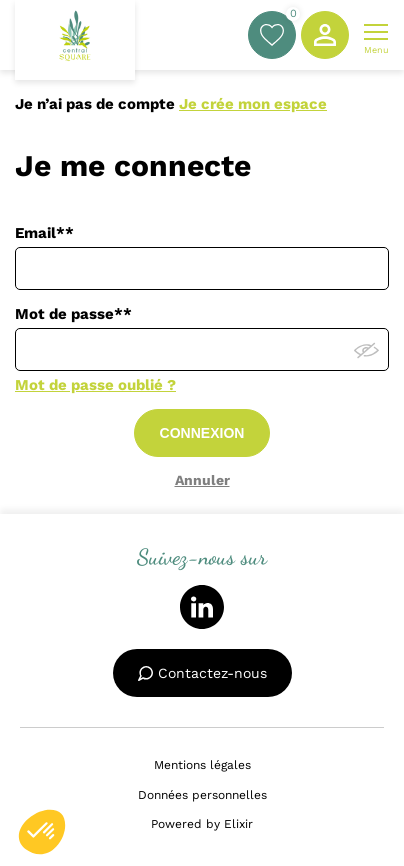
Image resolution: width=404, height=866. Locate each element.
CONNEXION (202, 433)
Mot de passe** (73, 314)
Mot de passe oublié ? (95, 385)
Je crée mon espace (253, 104)
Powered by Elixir (202, 824)
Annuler (202, 480)
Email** (44, 233)
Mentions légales (202, 765)
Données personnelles (202, 795)
